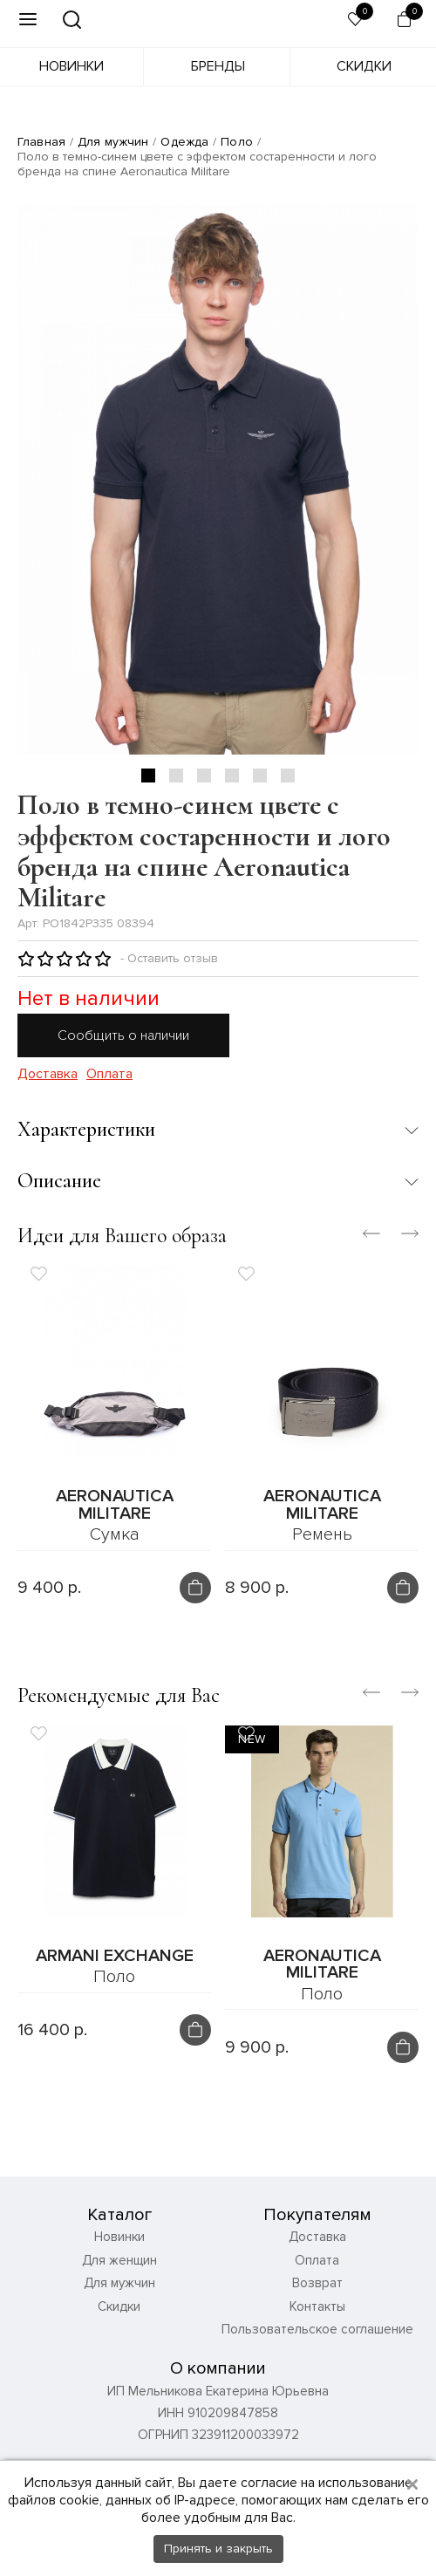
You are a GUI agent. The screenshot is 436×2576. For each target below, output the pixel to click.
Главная (41, 141)
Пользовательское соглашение (317, 2330)
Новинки (71, 66)
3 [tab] (204, 775)
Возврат (317, 2284)
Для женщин (119, 2260)
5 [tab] (260, 775)
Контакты (317, 2306)
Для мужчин (113, 141)
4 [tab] (232, 775)
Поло (237, 141)
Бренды (218, 66)
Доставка (47, 1074)
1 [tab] (148, 775)
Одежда (184, 141)
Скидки (364, 66)
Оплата (109, 1074)
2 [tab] (176, 775)
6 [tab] (288, 775)
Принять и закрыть (218, 2548)
